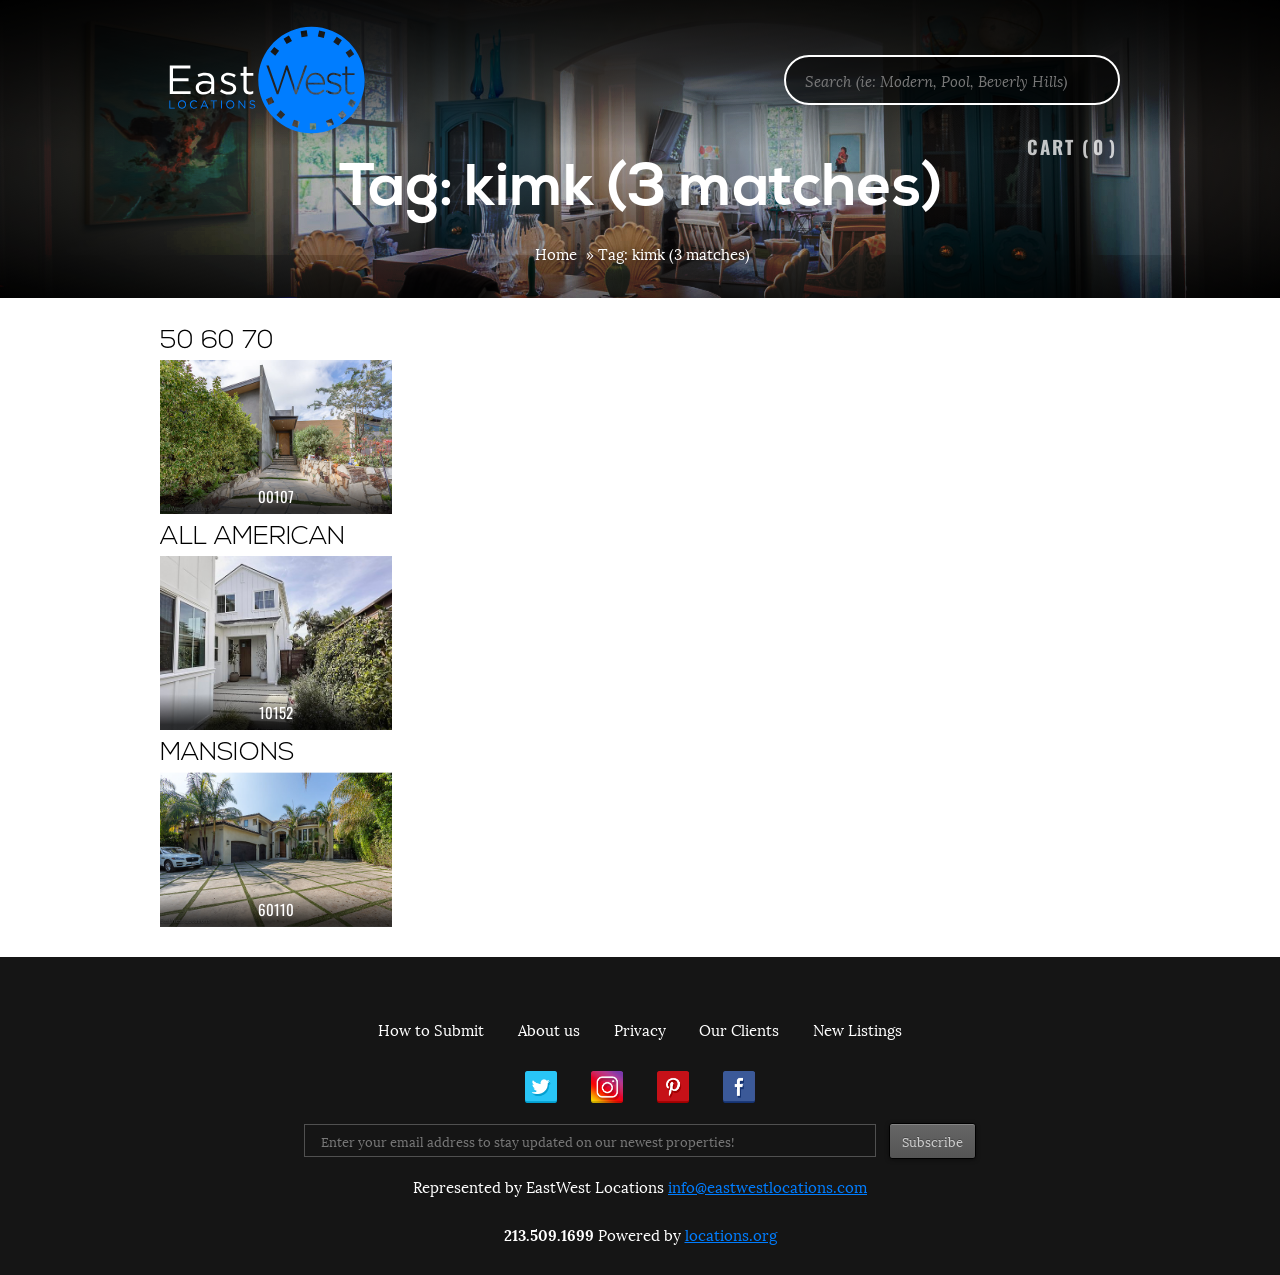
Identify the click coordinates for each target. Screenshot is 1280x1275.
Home (556, 253)
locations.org (731, 1234)
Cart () (1072, 146)
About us (549, 1029)
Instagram (607, 1087)
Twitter (541, 1087)
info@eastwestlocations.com (767, 1186)
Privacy (640, 1029)
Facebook (739, 1087)
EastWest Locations (280, 80)
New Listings (857, 1029)
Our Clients (739, 1029)
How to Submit (431, 1029)
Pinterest (673, 1087)
